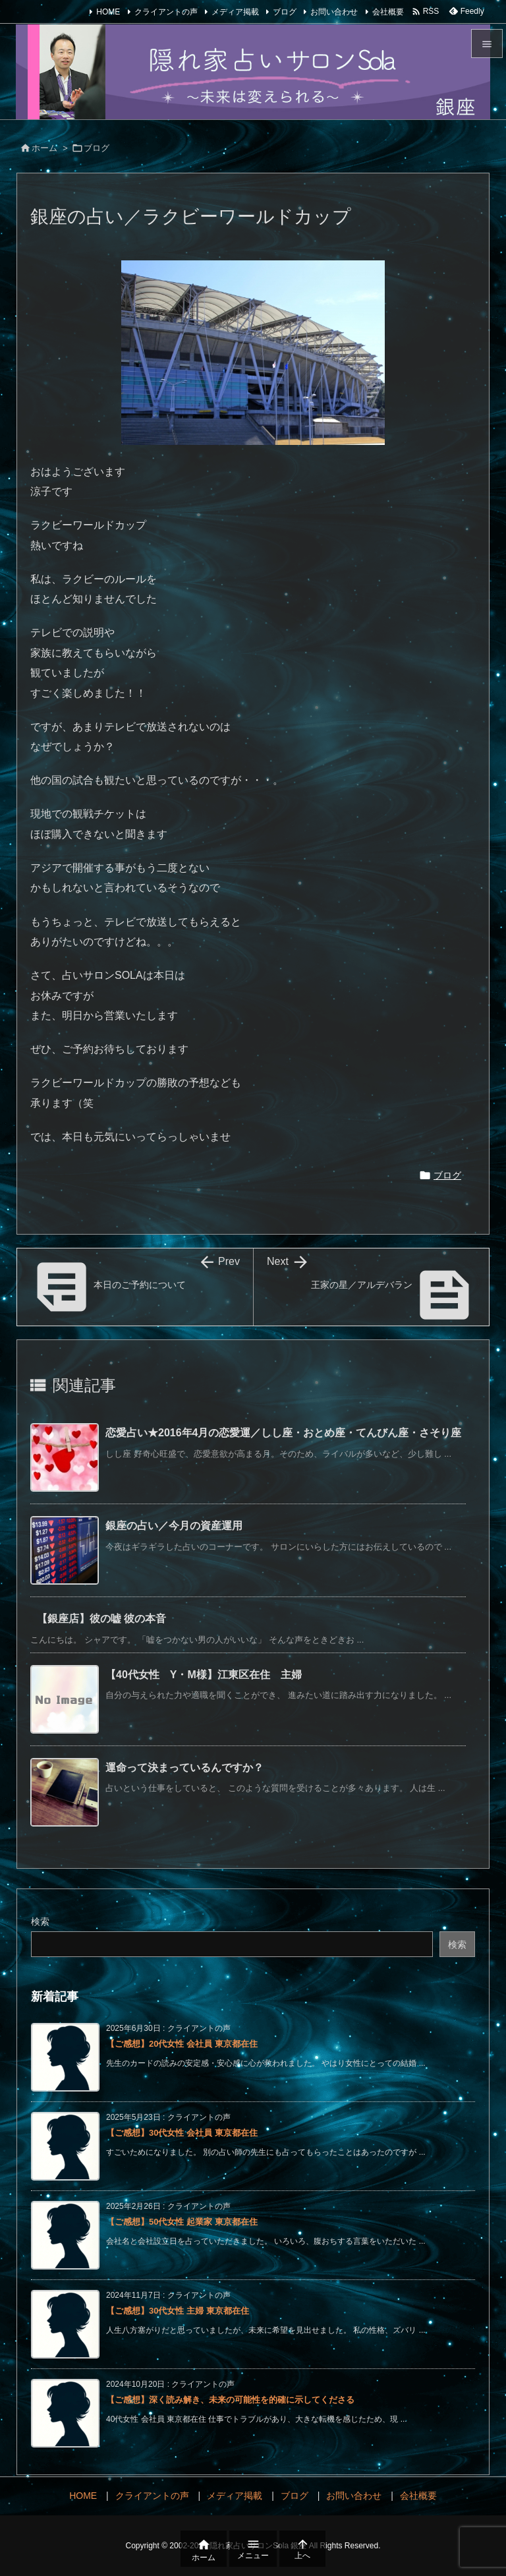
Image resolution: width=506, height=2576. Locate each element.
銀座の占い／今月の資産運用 (173, 1525)
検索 (40, 1921)
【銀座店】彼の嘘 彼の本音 (101, 1618)
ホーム (44, 148)
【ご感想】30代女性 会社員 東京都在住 (182, 2133)
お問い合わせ (334, 11)
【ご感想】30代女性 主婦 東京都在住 (177, 2311)
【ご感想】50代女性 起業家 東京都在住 (182, 2222)
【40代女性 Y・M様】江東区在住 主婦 (203, 1674)
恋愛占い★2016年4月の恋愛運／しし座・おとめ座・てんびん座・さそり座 (283, 1432)
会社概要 (388, 11)
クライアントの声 (166, 11)
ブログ (284, 11)
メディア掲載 (235, 11)
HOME (108, 11)
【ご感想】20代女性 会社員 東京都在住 (182, 2044)
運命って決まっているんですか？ (184, 1767)
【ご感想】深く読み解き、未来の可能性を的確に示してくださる (230, 2400)
